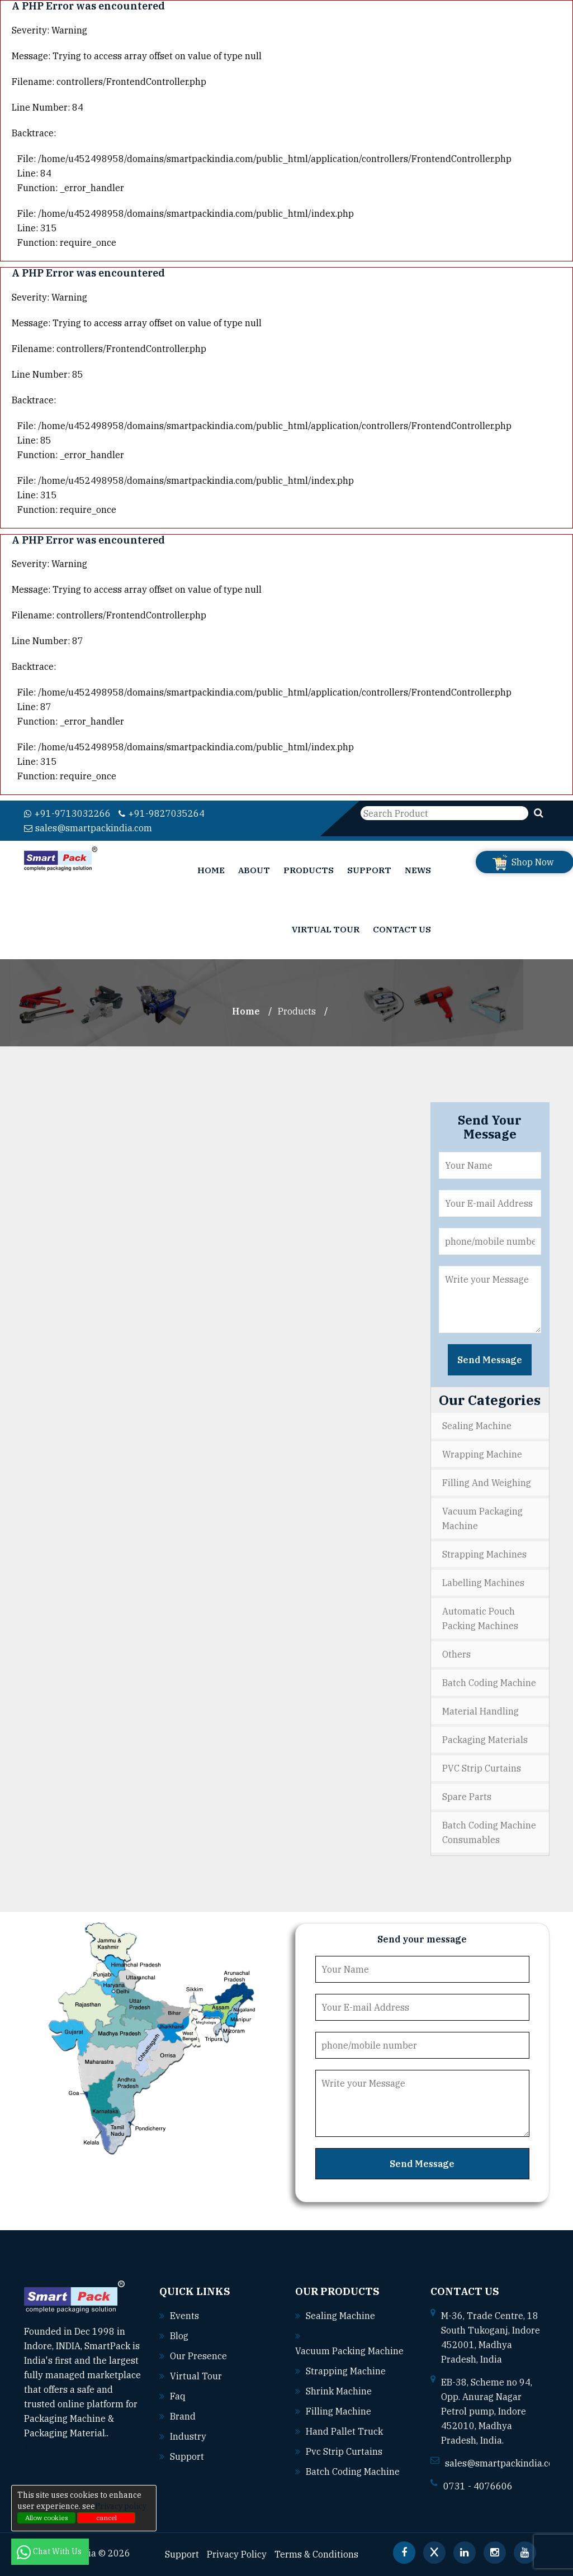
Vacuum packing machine (349, 2350)
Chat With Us (50, 2551)
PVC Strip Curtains (481, 1768)
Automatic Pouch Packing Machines (480, 1618)
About (254, 870)
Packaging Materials (485, 1739)
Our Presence (198, 2355)
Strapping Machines (484, 1554)
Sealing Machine (477, 1425)
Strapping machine (346, 2371)
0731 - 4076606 (478, 2486)
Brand (183, 2416)
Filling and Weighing (486, 1482)
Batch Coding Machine (489, 1682)
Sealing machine (340, 2315)
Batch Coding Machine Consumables (489, 1832)
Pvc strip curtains (344, 2451)
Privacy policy (120, 2506)
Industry (188, 2436)
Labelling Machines (483, 1582)
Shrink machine (339, 2391)
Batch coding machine (353, 2471)
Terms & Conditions (316, 2554)
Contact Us (402, 929)
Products (308, 870)
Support (369, 870)
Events (184, 2315)
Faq (178, 2396)
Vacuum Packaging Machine (482, 1518)
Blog (179, 2335)
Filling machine (338, 2411)
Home (211, 870)
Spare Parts (466, 1796)
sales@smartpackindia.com (88, 828)
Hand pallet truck (344, 2431)
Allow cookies (46, 2517)
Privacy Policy (237, 2554)
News (418, 870)
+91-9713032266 (67, 813)
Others (456, 1654)
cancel (106, 2517)
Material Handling (480, 1711)
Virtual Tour (325, 929)
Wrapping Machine (482, 1454)
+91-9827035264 (162, 813)
